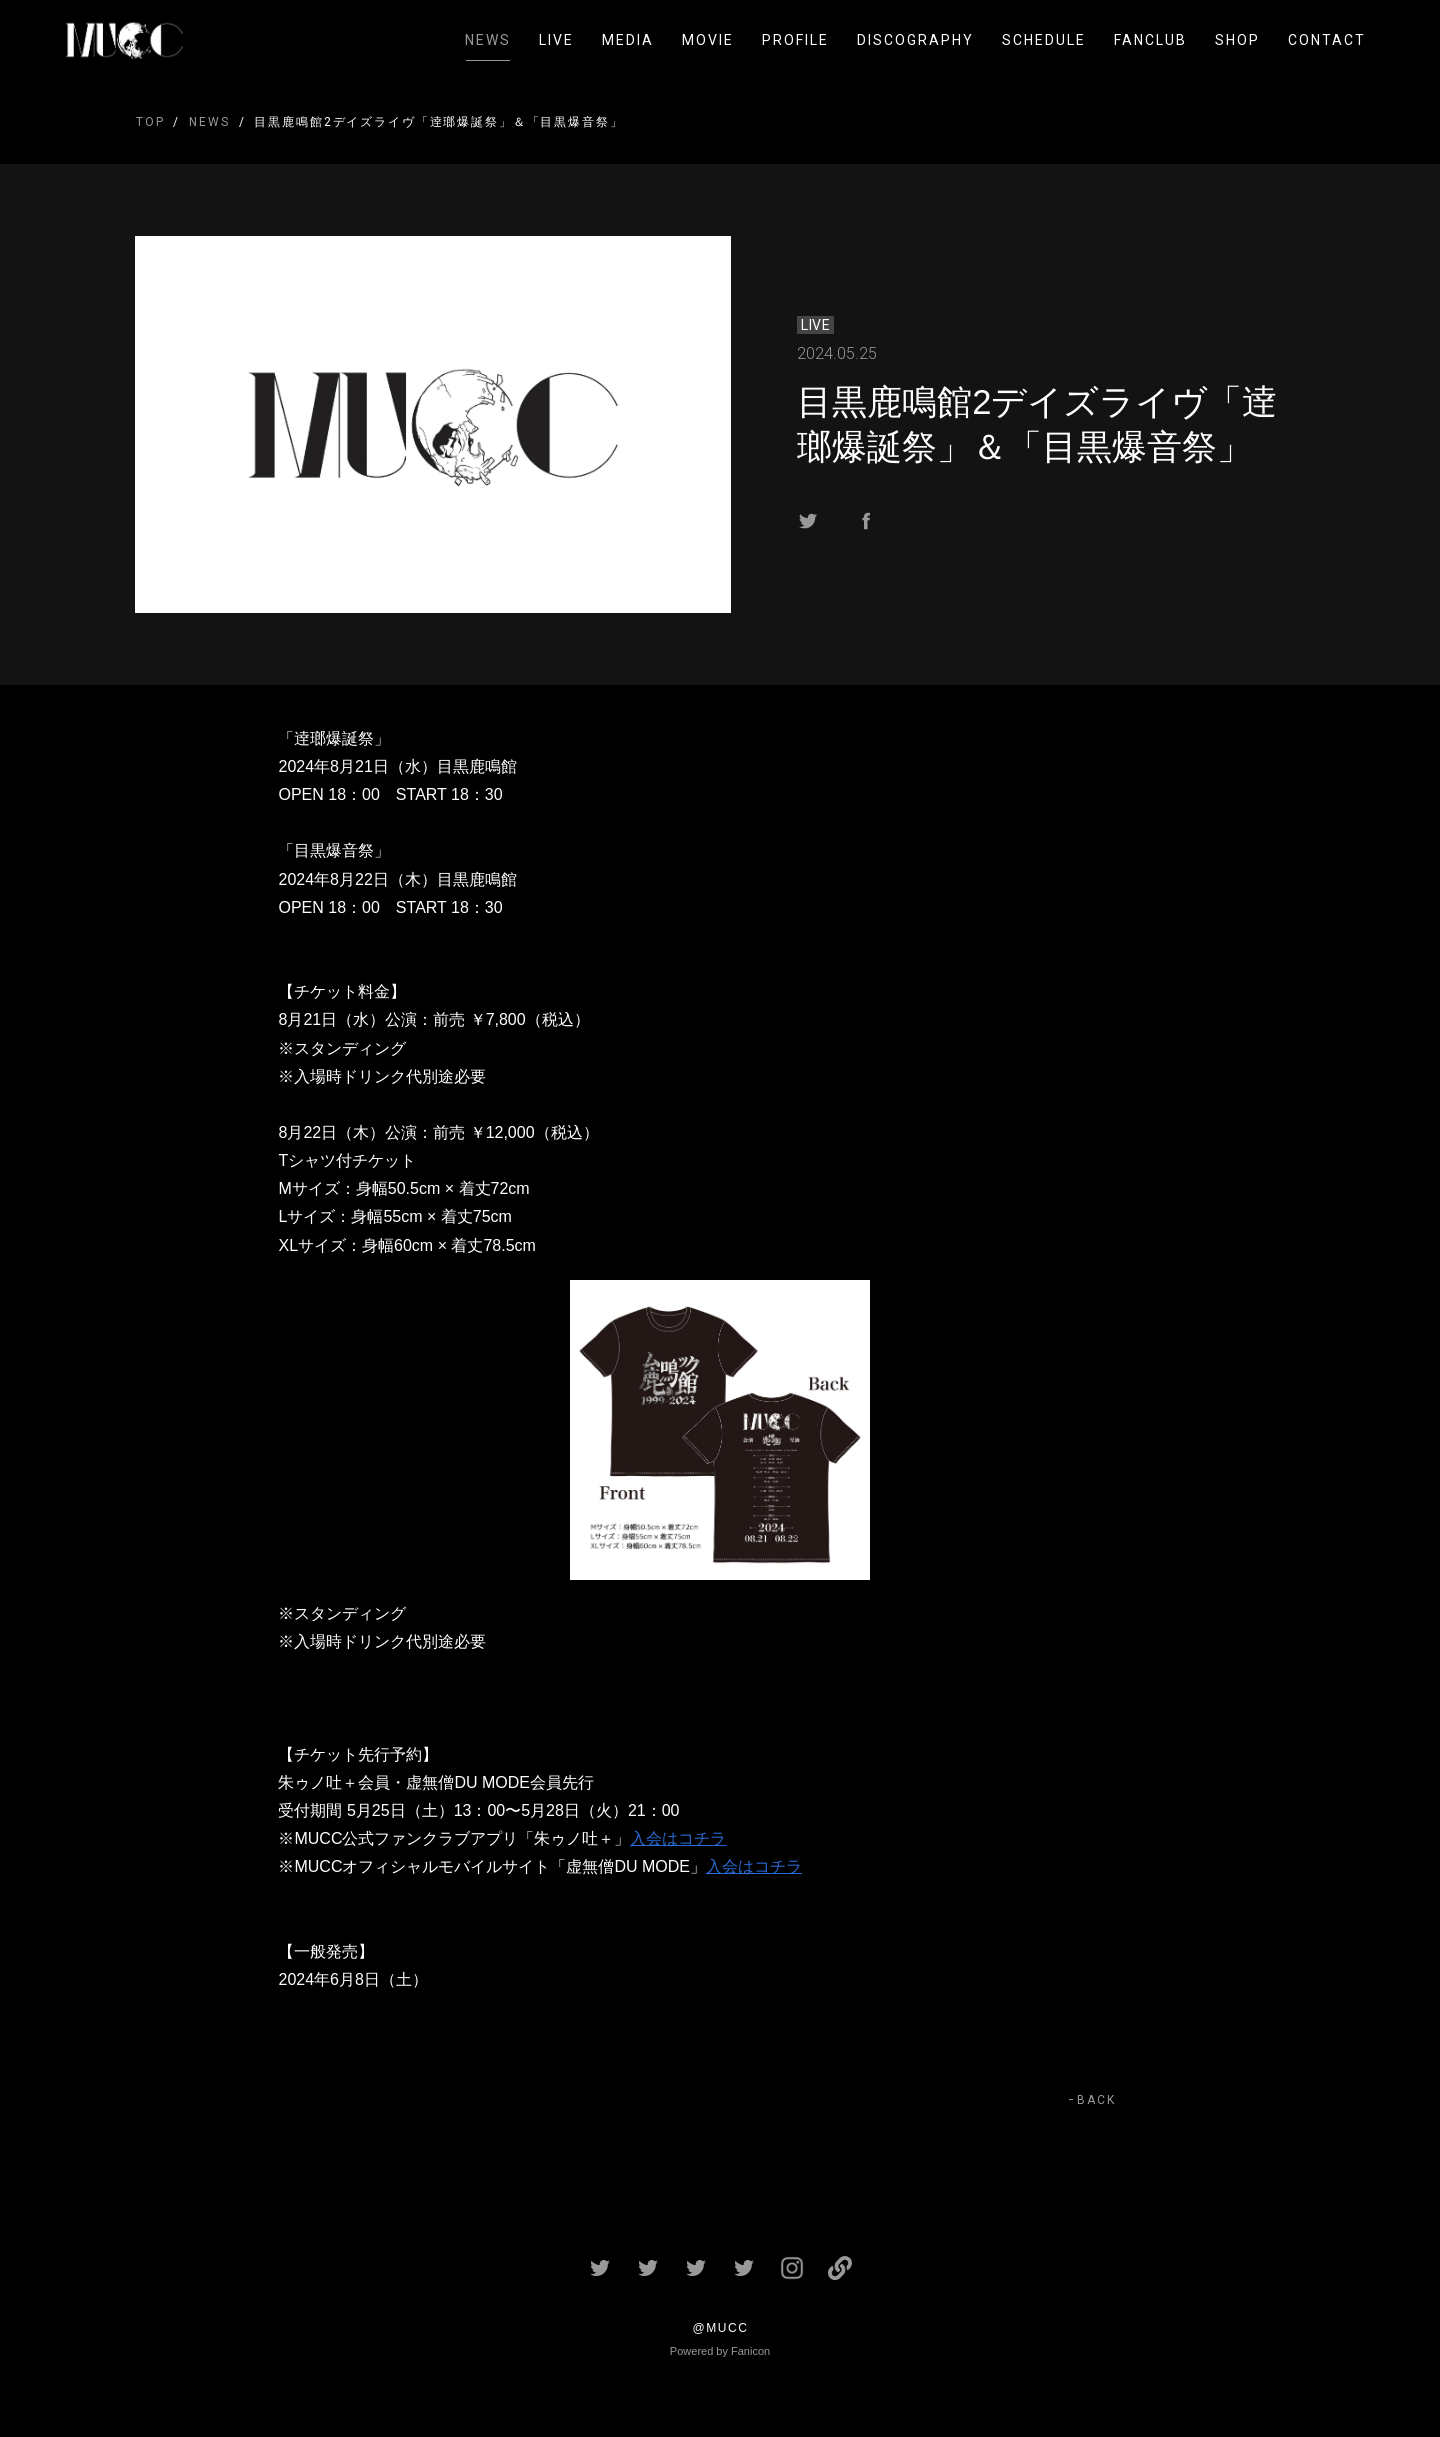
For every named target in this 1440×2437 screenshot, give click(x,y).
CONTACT (1327, 40)
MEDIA (628, 40)
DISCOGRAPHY (915, 40)
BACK (1096, 2100)
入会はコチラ (678, 1838)
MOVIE (708, 40)
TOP (150, 122)
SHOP (1237, 40)
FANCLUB (1150, 40)
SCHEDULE (1044, 40)
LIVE (556, 40)
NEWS (488, 40)
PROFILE (795, 40)
